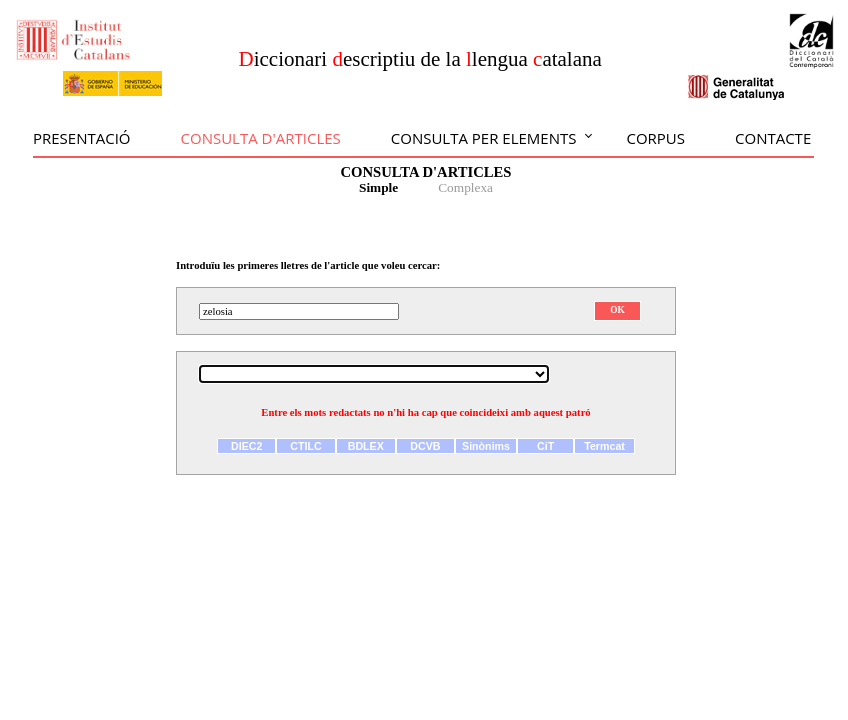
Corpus (655, 138)
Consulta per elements (484, 138)
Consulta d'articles (261, 138)
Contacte (773, 138)
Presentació (82, 138)
